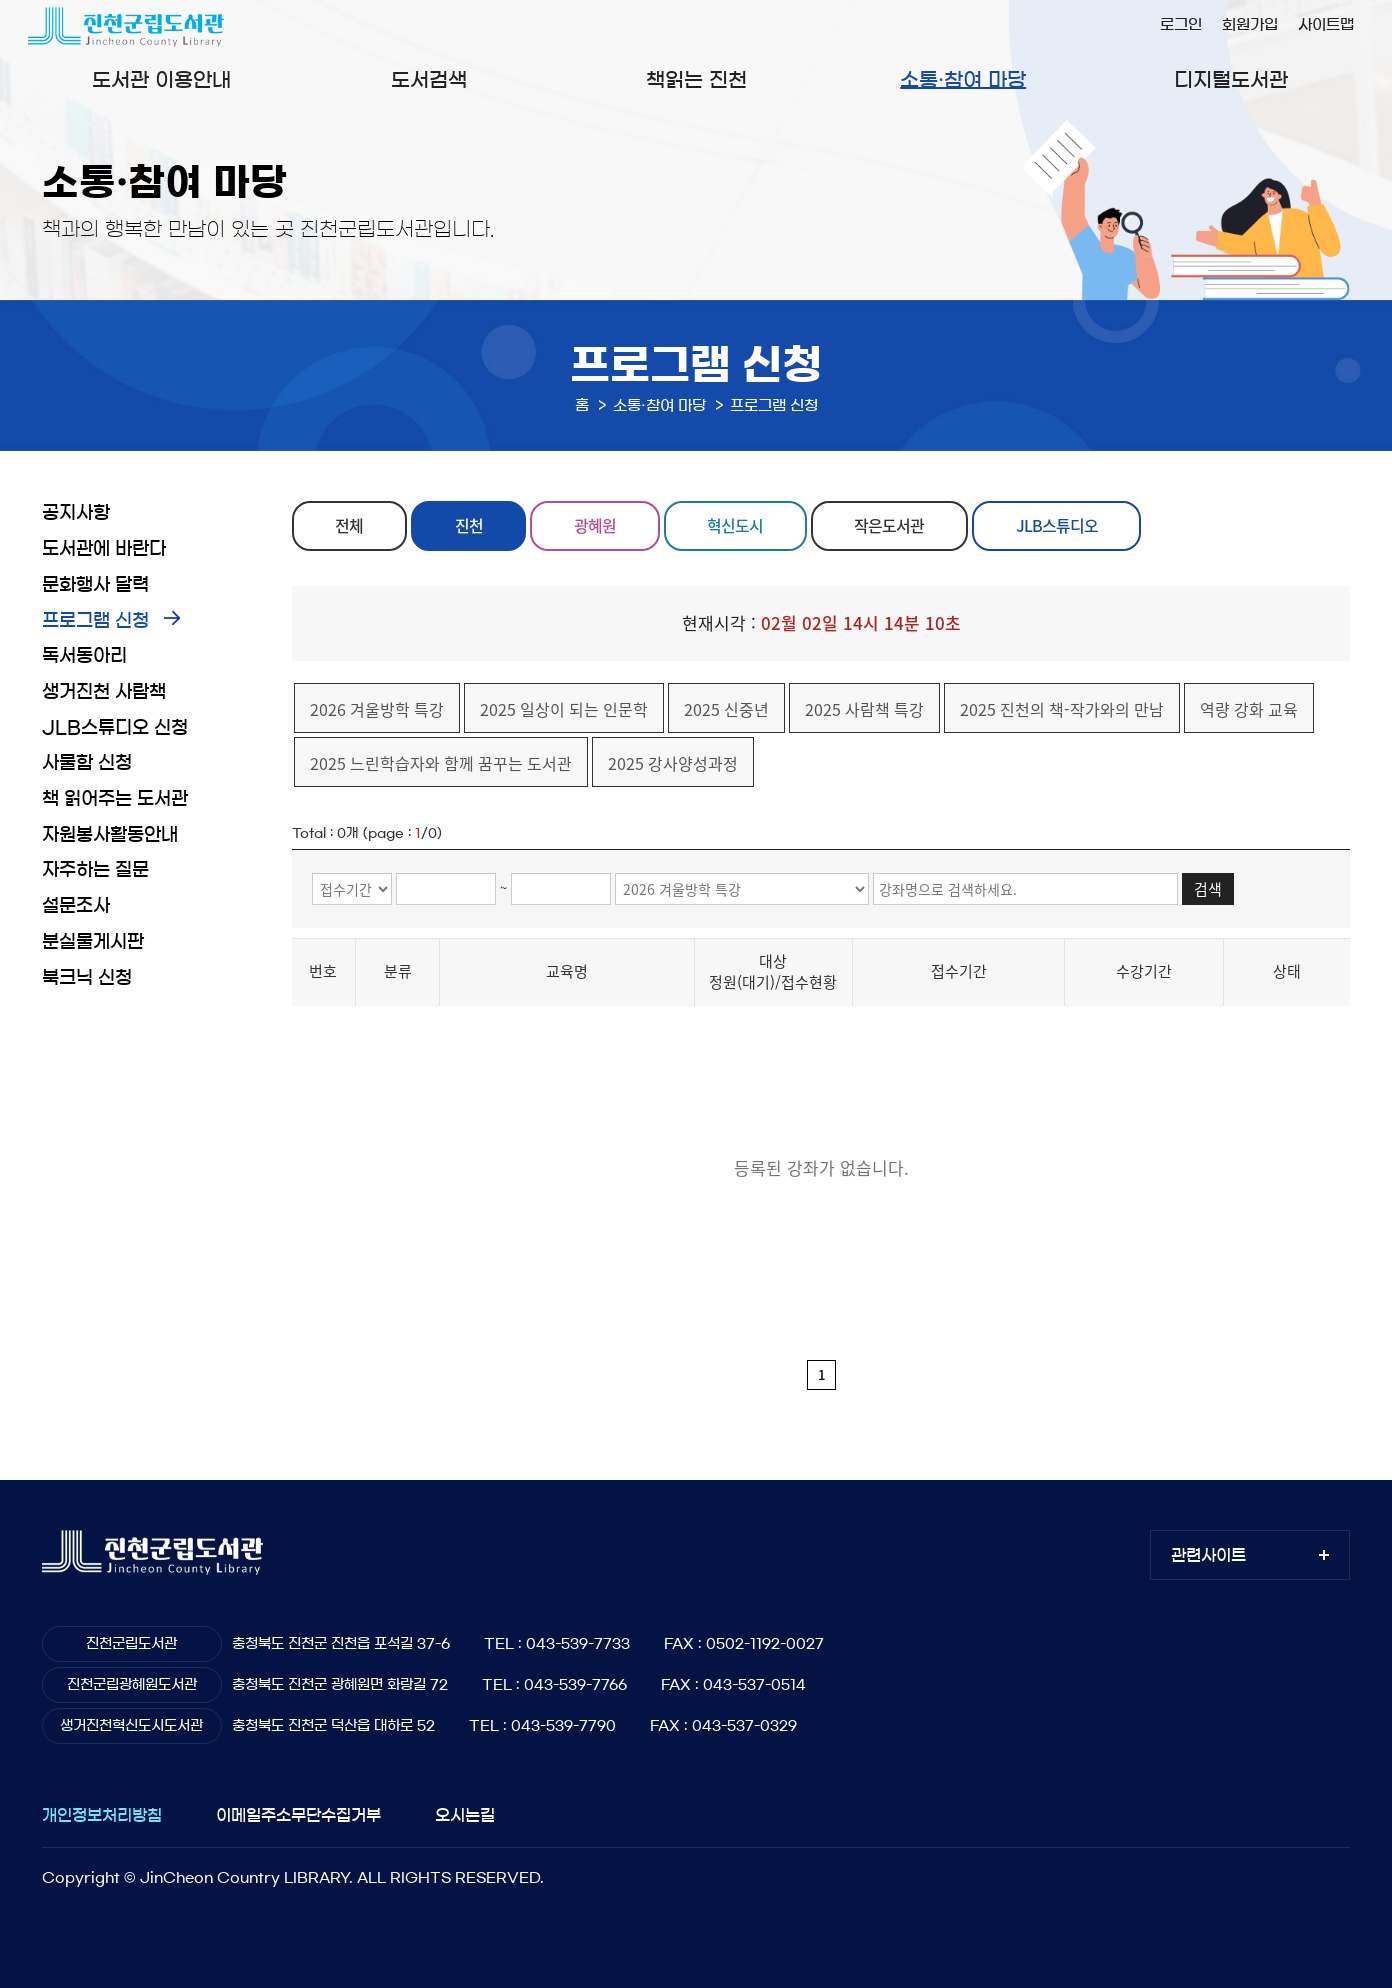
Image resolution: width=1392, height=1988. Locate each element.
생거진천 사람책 (104, 692)
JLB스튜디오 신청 (115, 728)
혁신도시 (736, 526)
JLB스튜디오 (1058, 526)
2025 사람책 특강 (864, 709)
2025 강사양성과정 (673, 763)
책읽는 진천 (696, 80)
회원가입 (1250, 24)
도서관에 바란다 (104, 549)
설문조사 (76, 906)
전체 (350, 526)
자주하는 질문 (95, 870)
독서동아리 (84, 656)
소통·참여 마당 (963, 80)
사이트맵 (1326, 24)
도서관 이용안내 (161, 80)
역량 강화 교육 (1249, 709)
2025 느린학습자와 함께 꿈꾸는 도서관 (441, 763)
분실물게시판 (93, 942)
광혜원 (596, 526)
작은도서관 (891, 526)
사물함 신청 (87, 763)
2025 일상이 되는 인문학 (564, 709)
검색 (1208, 889)
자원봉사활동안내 (110, 835)
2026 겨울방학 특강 (377, 709)
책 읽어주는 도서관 (115, 799)
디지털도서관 (1231, 80)
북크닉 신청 (87, 978)
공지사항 (76, 513)
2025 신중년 (726, 709)
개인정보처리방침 (102, 1815)
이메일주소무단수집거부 (298, 1815)
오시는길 (465, 1815)
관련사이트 (1208, 1555)
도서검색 (429, 80)
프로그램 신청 (95, 621)
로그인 (1181, 24)
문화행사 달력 (95, 585)
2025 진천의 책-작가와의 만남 (1062, 709)
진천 (469, 526)
